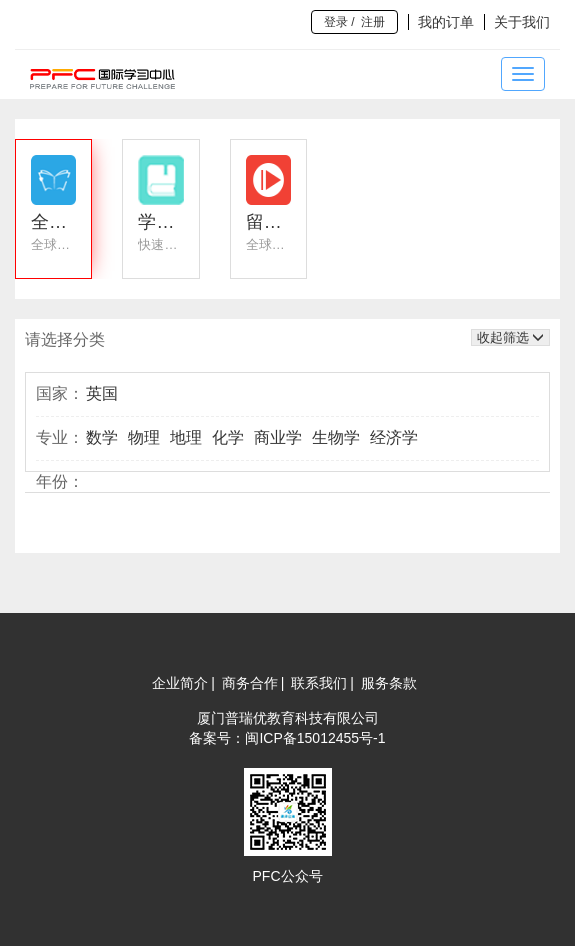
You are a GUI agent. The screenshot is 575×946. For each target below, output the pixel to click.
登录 (336, 22)
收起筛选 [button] (510, 337)
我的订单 (446, 22)
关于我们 (522, 22)
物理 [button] (144, 437)
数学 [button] (102, 437)
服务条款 (389, 683)
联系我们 (319, 683)
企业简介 (180, 683)
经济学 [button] (394, 437)
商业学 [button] (278, 437)
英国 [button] (102, 393)
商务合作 (250, 683)
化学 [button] (228, 437)
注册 (373, 22)
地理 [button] (186, 437)
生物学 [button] (336, 437)
